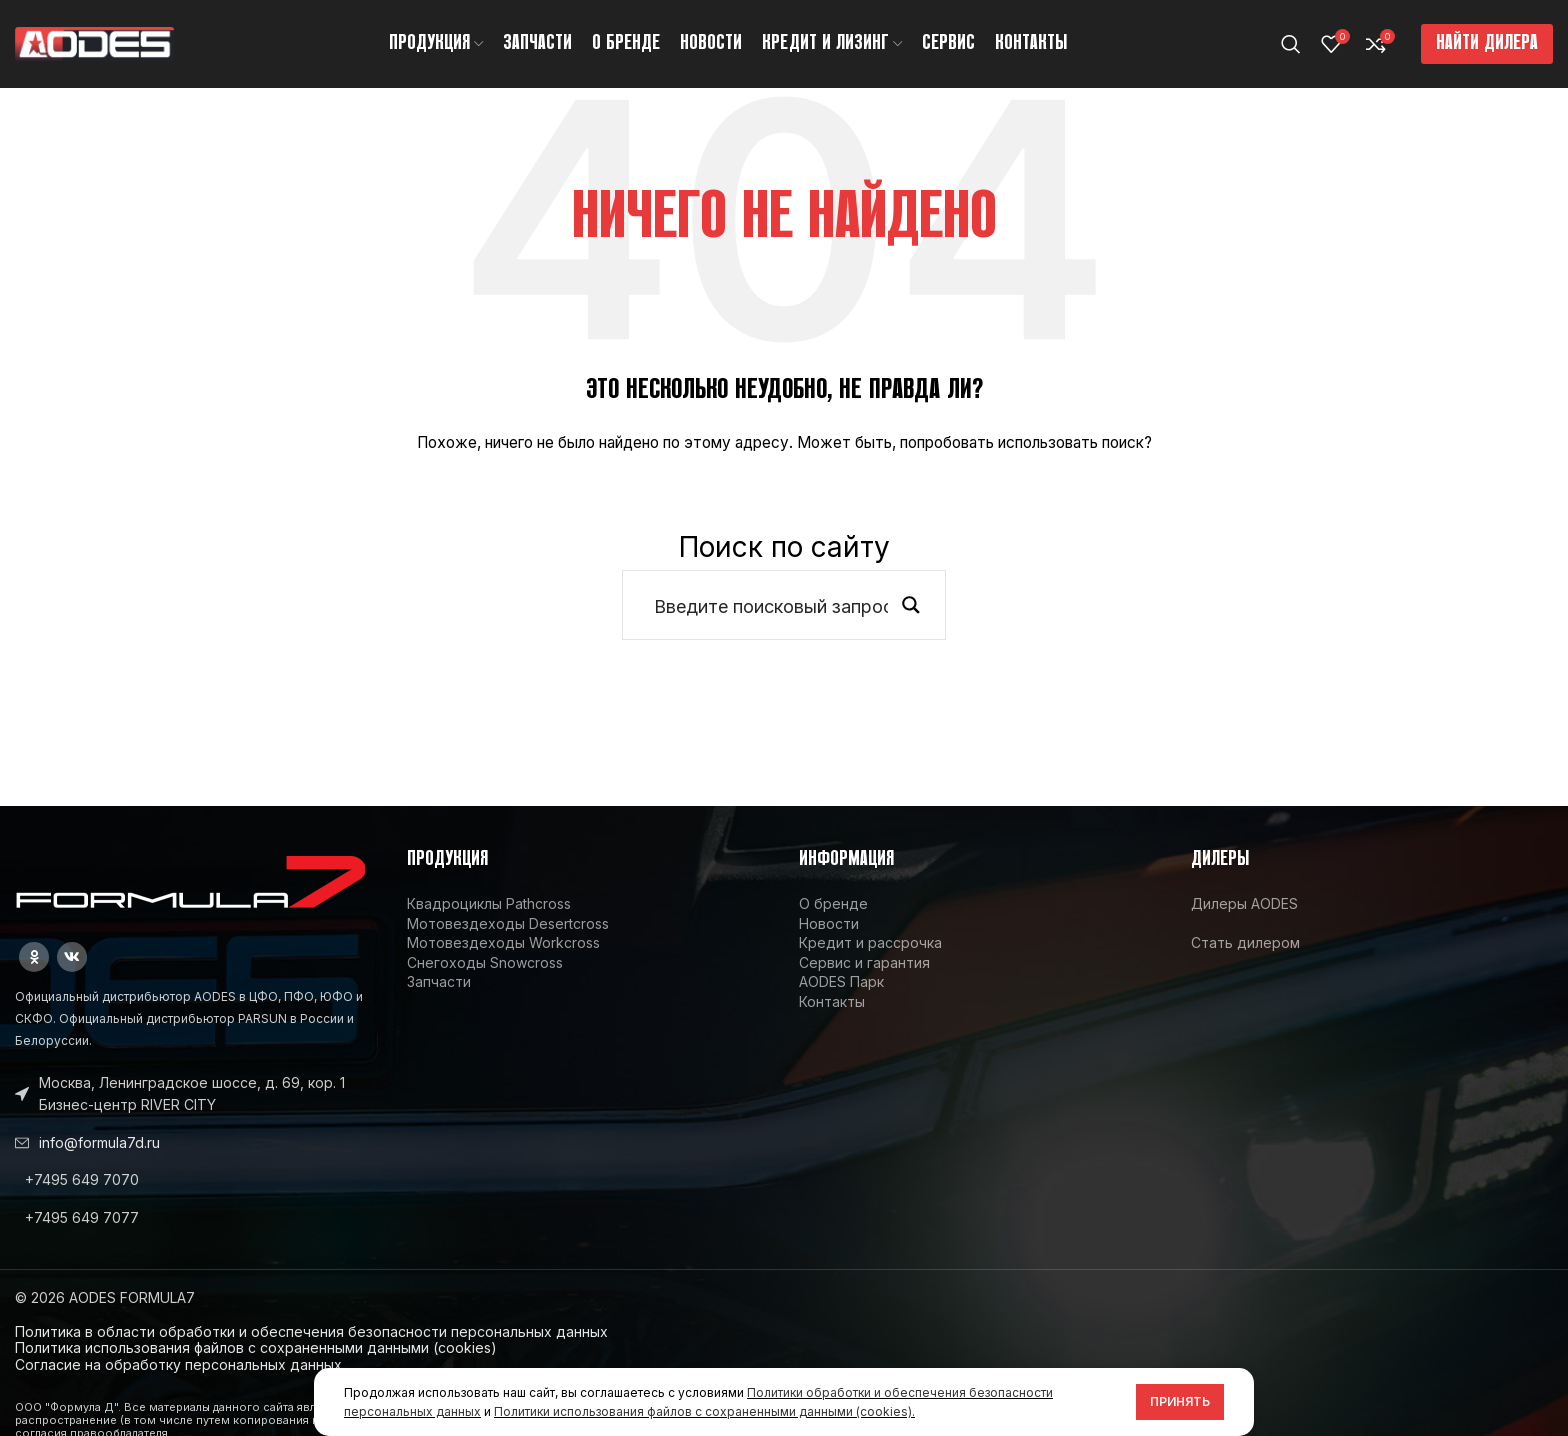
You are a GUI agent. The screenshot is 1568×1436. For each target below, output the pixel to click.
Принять (1180, 1401)
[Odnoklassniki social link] (34, 959)
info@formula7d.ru (99, 1144)
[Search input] (771, 607)
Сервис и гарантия (864, 964)
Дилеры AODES (1244, 905)
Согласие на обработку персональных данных (178, 1366)
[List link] (196, 1182)
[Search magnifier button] (911, 607)
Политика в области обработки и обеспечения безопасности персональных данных (311, 1333)
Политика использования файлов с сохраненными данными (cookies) (256, 1349)
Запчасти (439, 983)
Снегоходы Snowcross (485, 964)
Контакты (832, 1003)
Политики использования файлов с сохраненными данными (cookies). (704, 1411)
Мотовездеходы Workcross (503, 944)
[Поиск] (1291, 45)
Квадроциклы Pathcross (489, 905)
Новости (829, 925)
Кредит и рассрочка (870, 944)
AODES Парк (841, 983)
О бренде (833, 905)
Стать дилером (1245, 944)
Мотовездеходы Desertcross (508, 925)
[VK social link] (72, 959)
